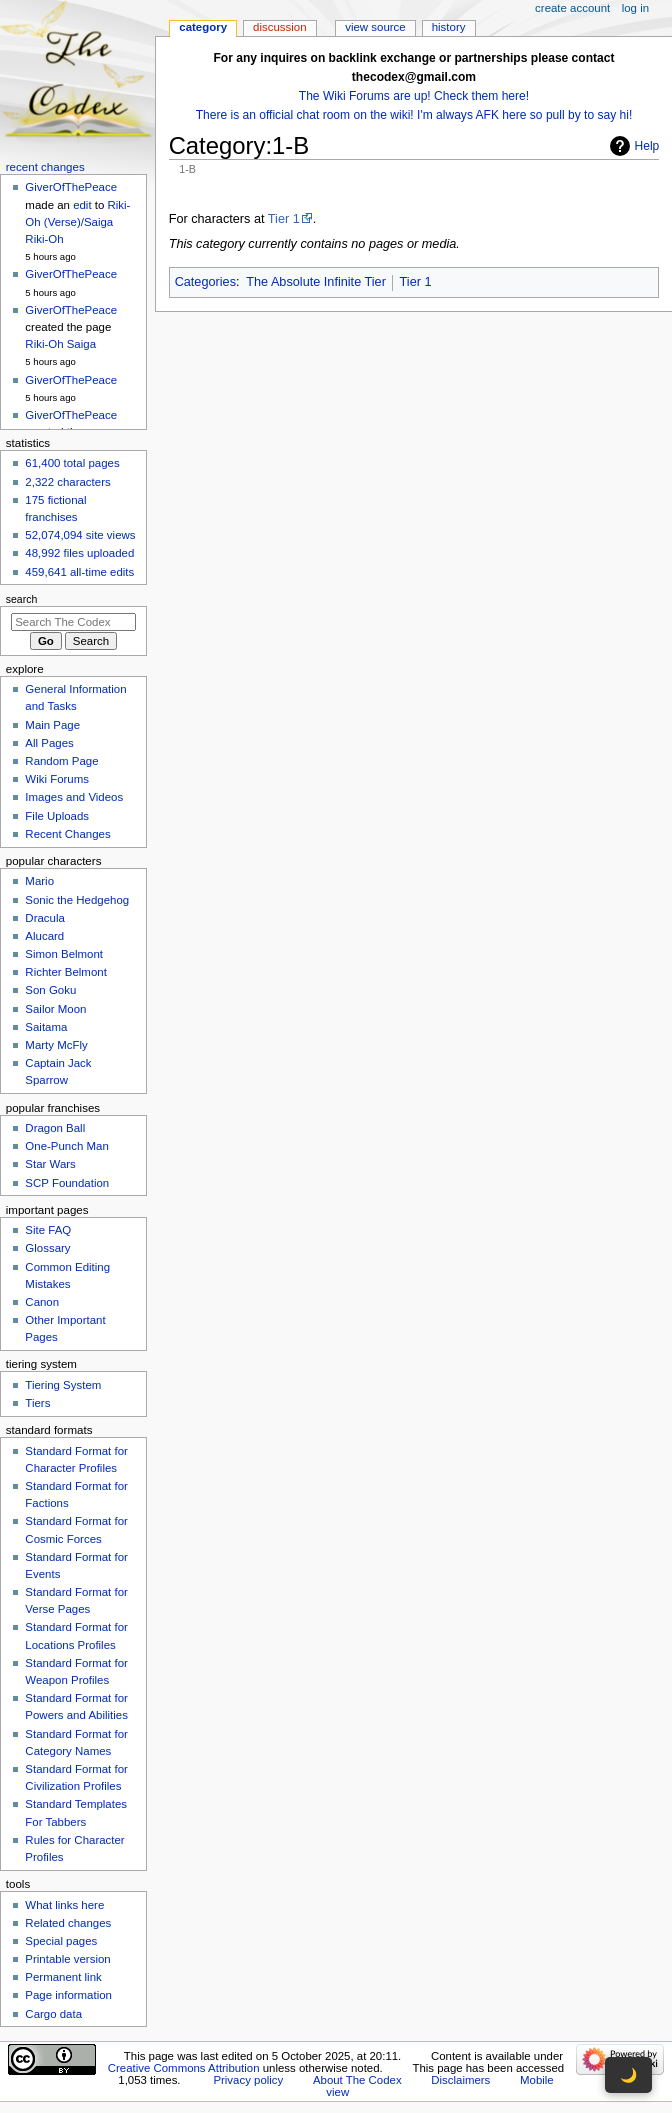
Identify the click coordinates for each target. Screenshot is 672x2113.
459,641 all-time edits (79, 572)
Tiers (37, 1403)
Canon (42, 1302)
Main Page (52, 725)
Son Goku (50, 990)
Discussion (279, 27)
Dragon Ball (55, 1128)
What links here (64, 1905)
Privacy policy (248, 2080)
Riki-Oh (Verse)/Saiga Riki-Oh (77, 222)
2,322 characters (67, 482)
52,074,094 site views (80, 535)
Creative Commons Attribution (184, 2068)
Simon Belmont (64, 954)
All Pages (49, 743)
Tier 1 (284, 219)
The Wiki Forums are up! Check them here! (414, 96)
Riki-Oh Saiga (60, 344)
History (449, 27)
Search (22, 599)
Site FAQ (48, 1230)
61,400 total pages (72, 463)
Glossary (47, 1248)
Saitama (46, 1027)
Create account (572, 8)
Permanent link (63, 1977)
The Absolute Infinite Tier (316, 282)
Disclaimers (460, 2080)
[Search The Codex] (73, 622)
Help (647, 146)
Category (203, 27)
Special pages (61, 1941)
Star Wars (50, 1164)
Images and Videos (74, 797)
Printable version (67, 1959)
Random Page (61, 761)
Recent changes (45, 167)
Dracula (44, 918)
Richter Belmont (65, 972)
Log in (635, 8)
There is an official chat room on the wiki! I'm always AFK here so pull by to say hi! (414, 115)
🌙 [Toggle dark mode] (628, 2075)
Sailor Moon (55, 1009)
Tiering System (63, 1385)
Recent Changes (67, 834)
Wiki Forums (57, 779)
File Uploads (57, 816)
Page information (68, 1995)
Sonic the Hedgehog (77, 900)
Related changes (68, 1923)
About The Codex (357, 2080)
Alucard (44, 936)
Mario (39, 881)
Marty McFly (56, 1045)
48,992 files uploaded (79, 553)
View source (375, 27)
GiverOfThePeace (71, 187)
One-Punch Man (66, 1146)
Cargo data (53, 2014)
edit (82, 205)
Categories (205, 282)
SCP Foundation (67, 1183)
